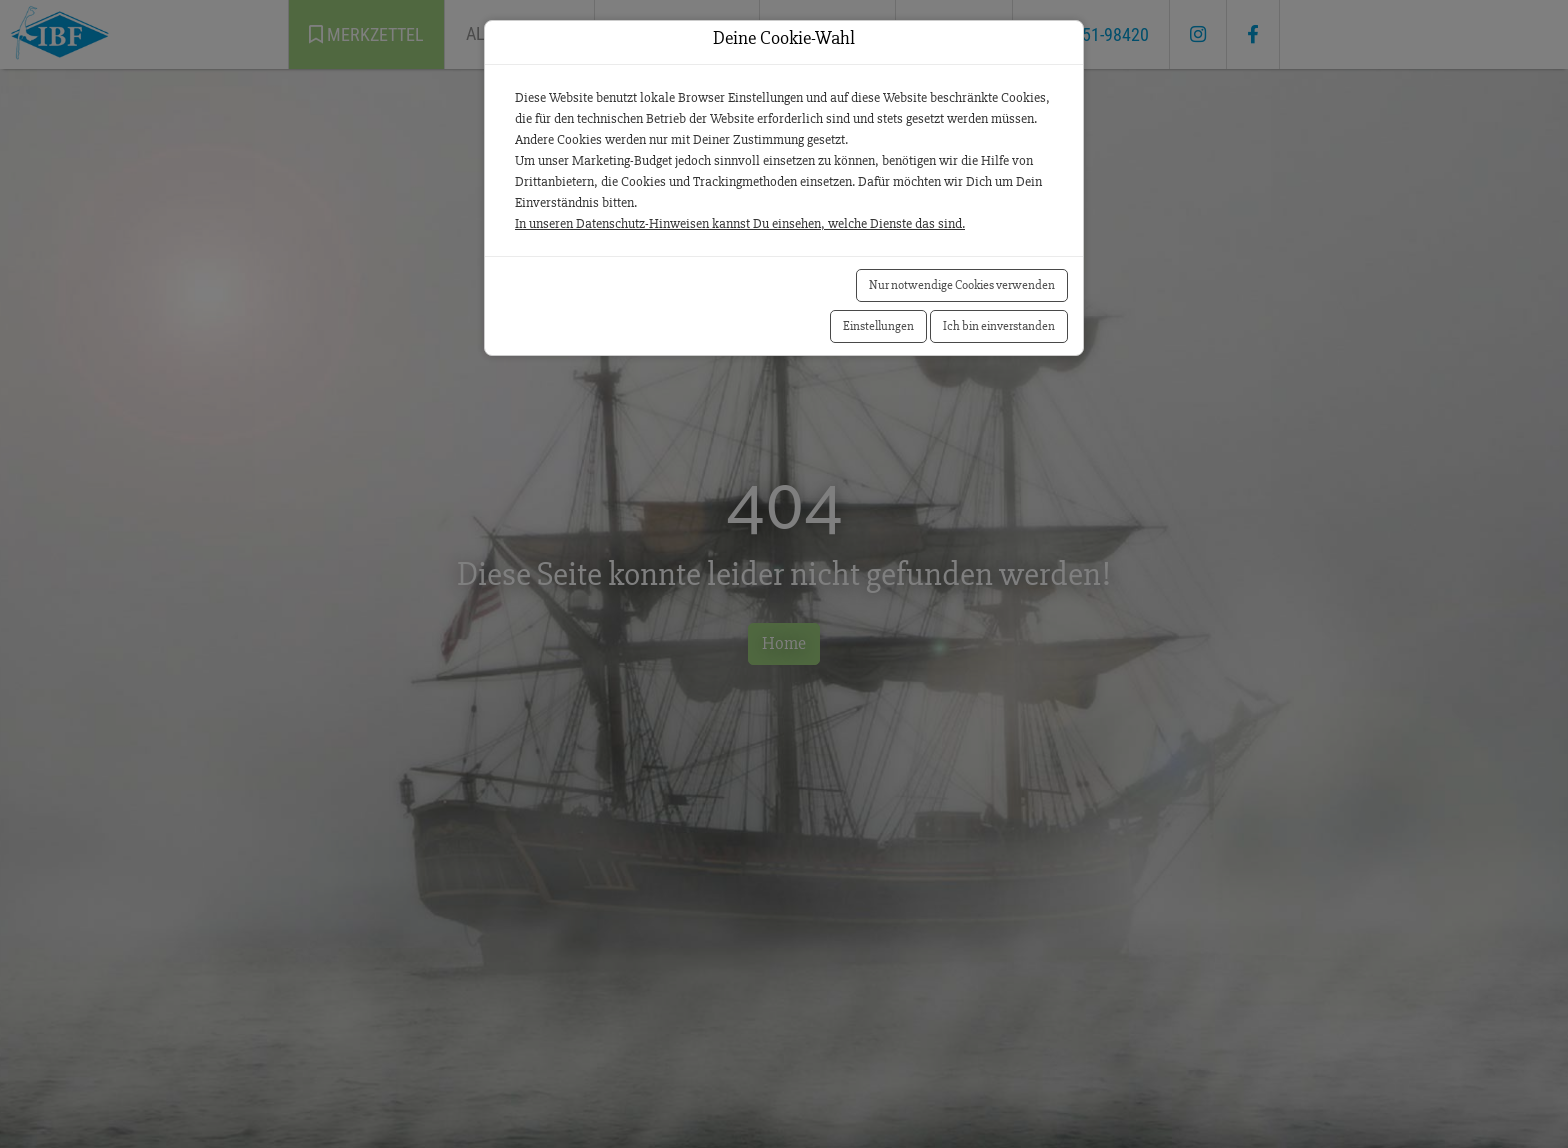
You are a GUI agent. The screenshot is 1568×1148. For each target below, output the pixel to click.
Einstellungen (878, 326)
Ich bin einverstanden (999, 326)
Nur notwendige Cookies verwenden (962, 285)
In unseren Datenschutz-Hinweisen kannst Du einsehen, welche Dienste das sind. (740, 223)
